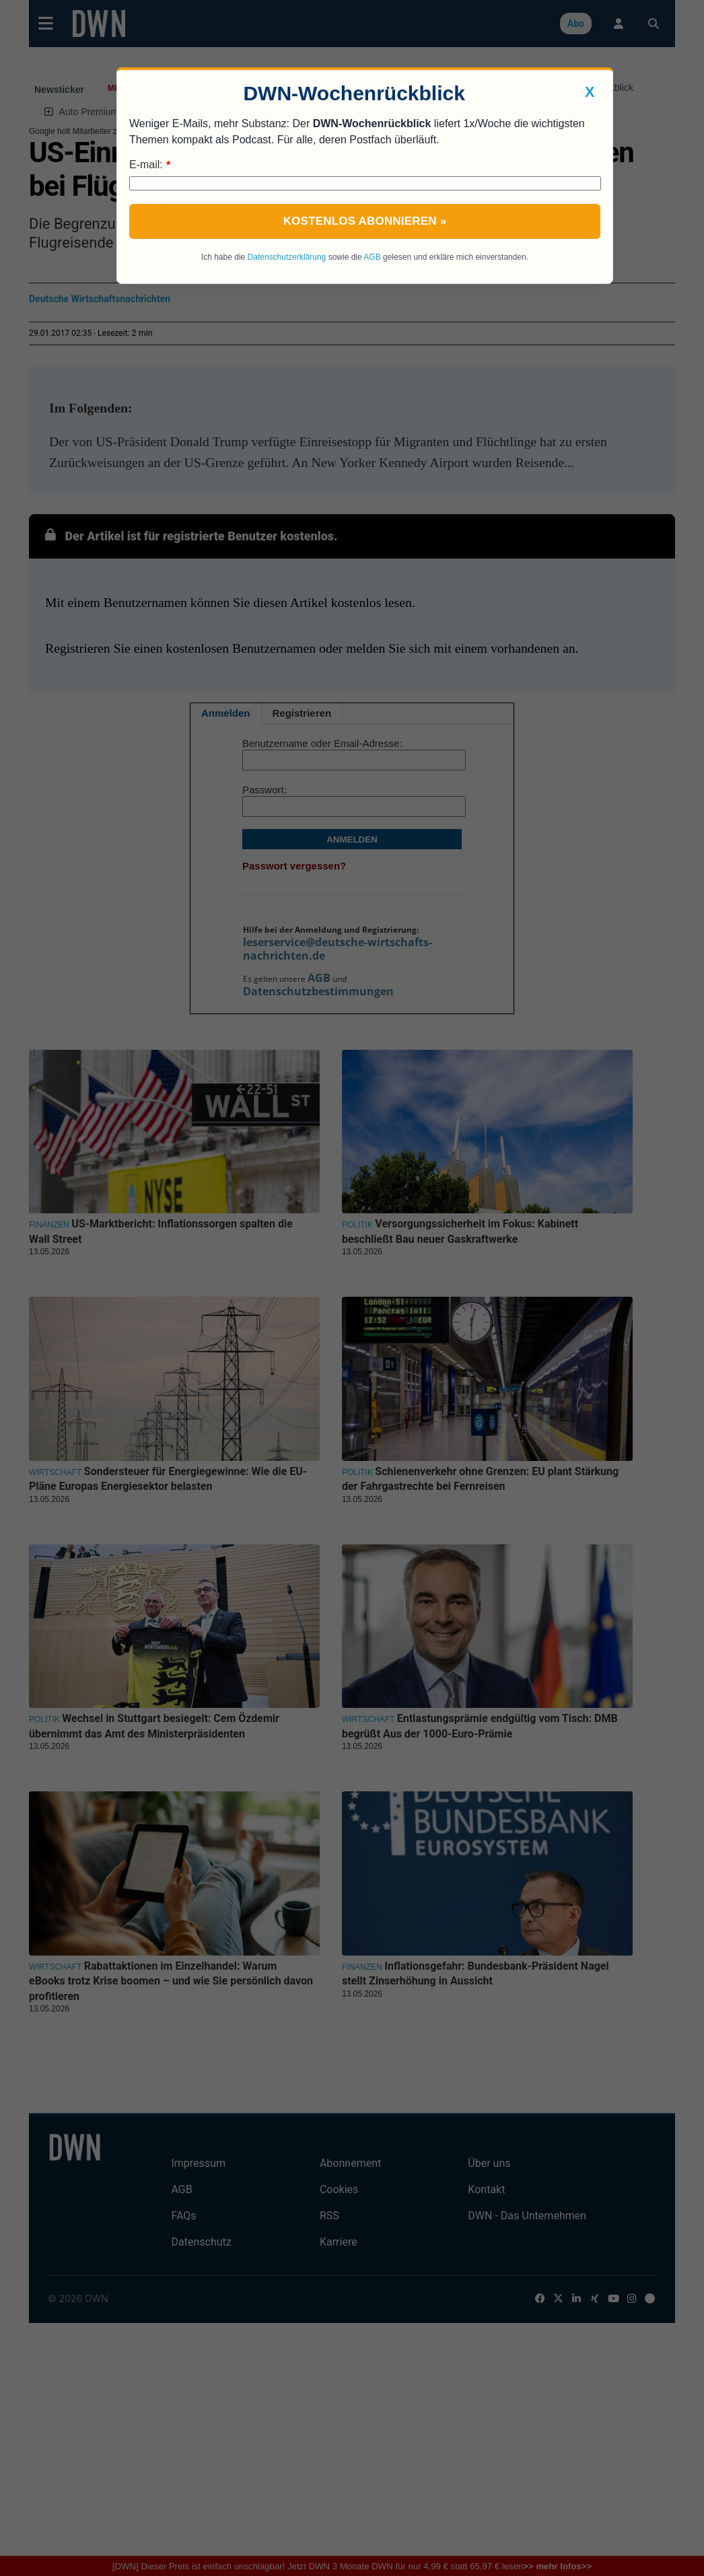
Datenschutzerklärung (287, 257)
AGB (371, 257)
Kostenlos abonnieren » (365, 221)
